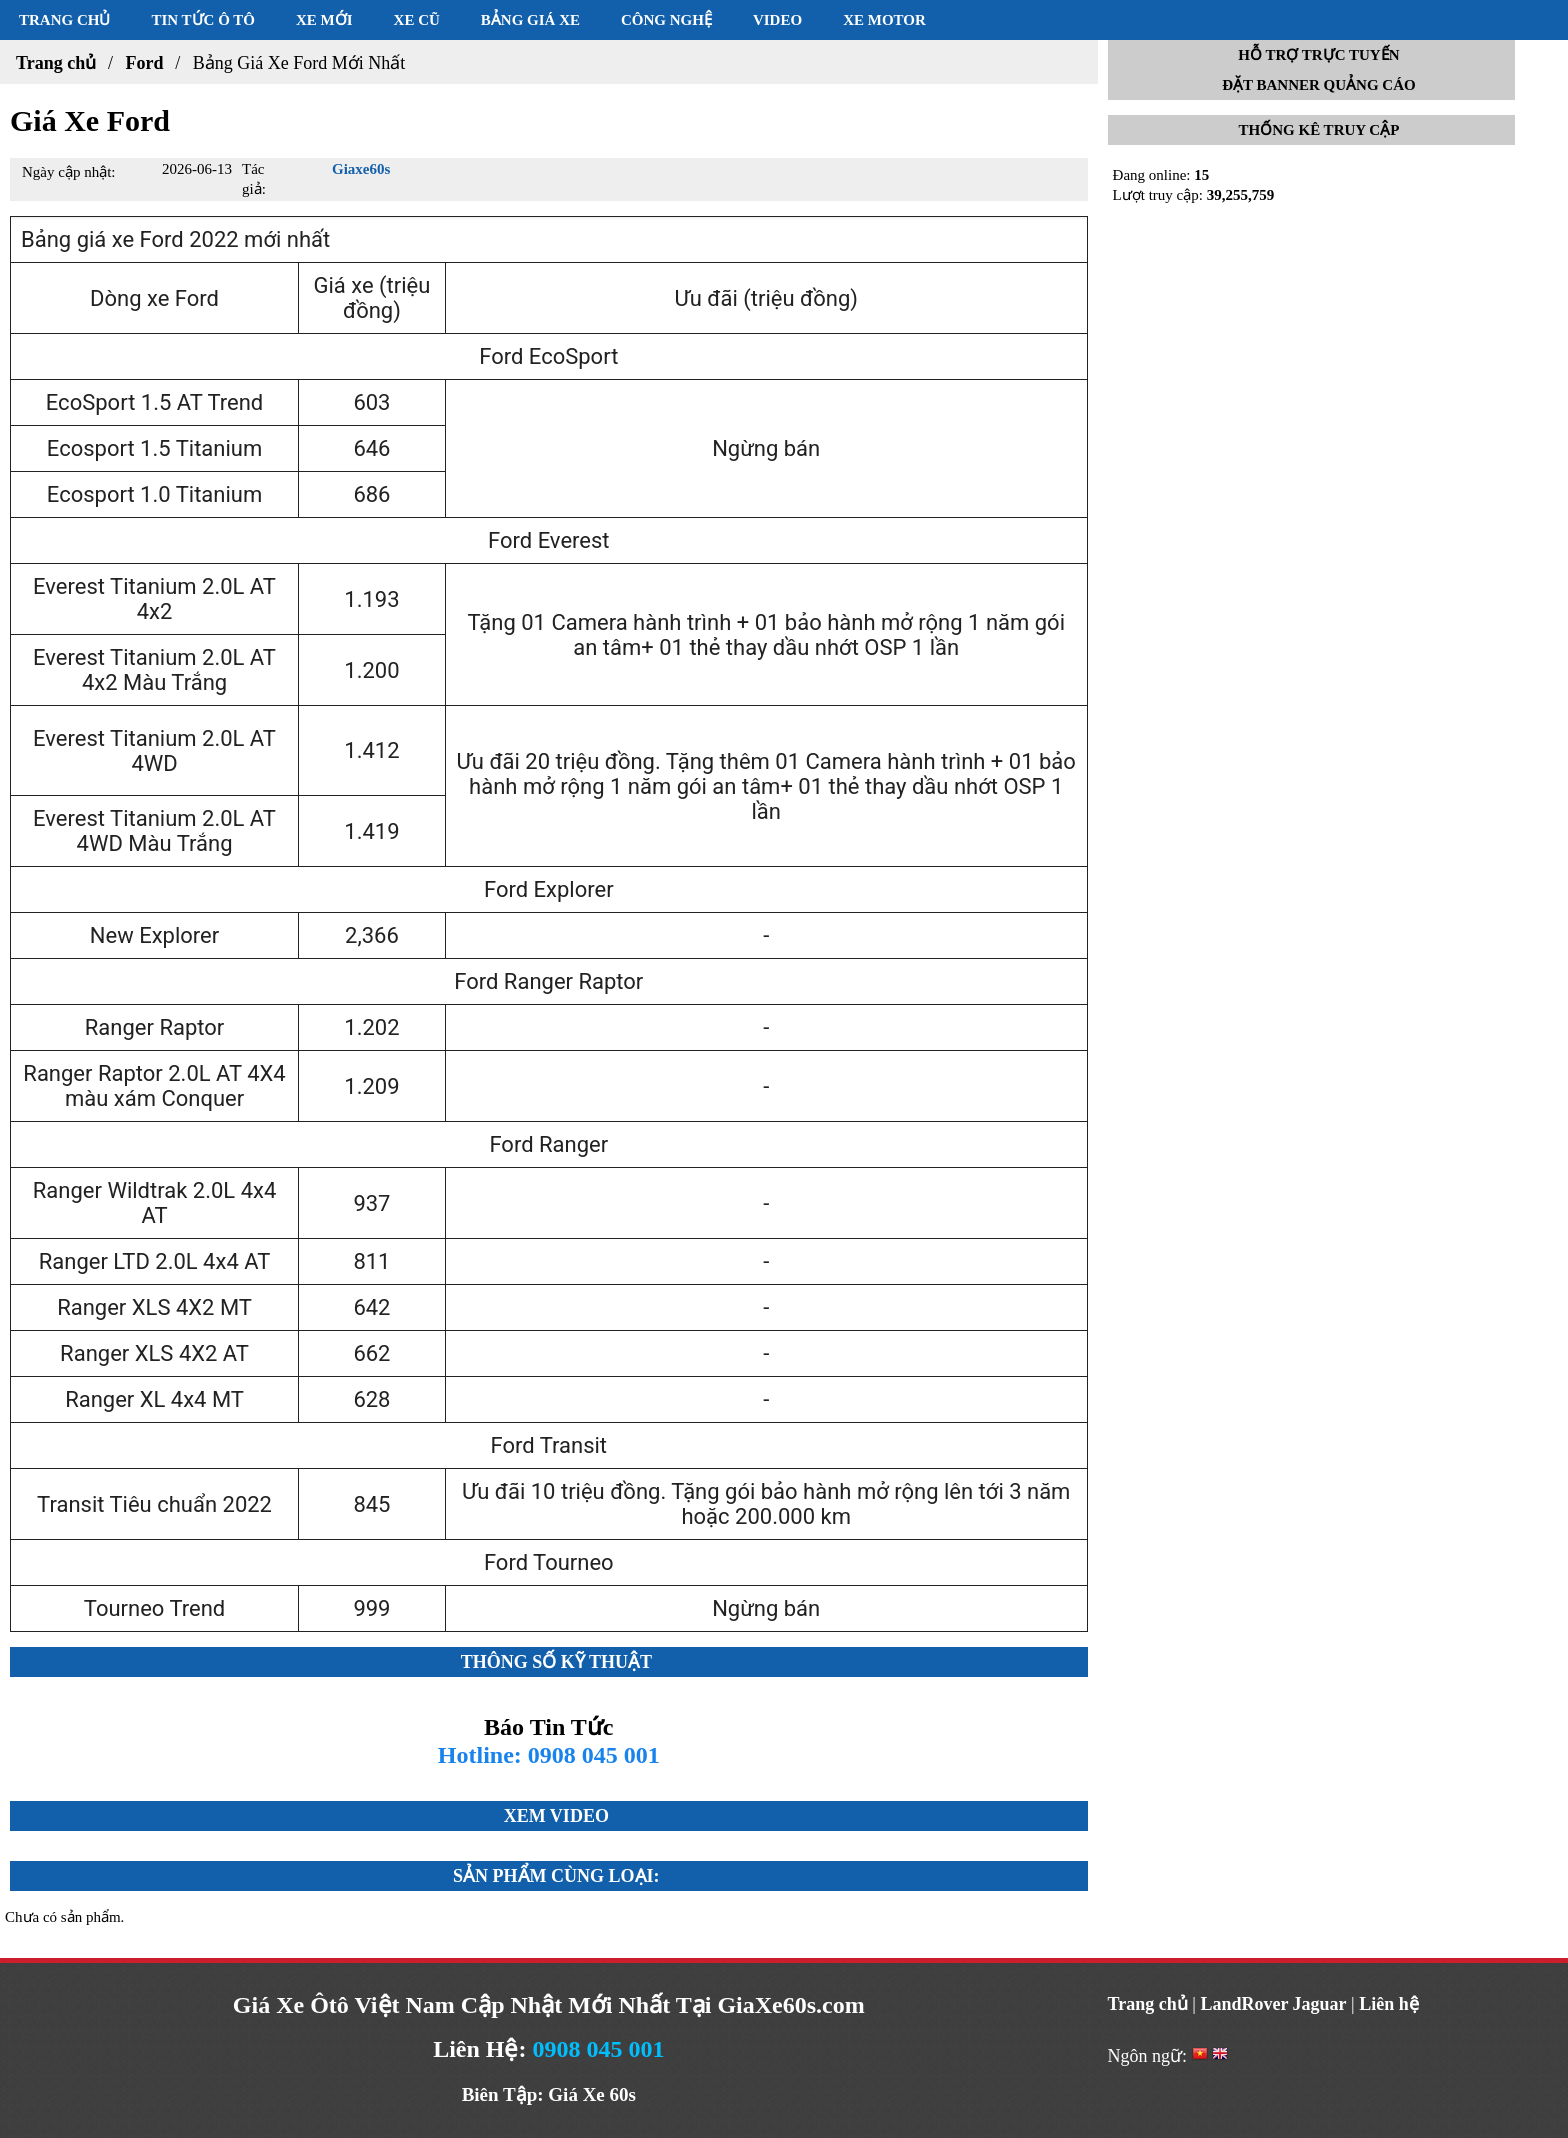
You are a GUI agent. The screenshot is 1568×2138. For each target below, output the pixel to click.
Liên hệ (1389, 2004)
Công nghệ (666, 20)
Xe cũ (417, 20)
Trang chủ (64, 20)
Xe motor (884, 20)
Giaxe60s (361, 169)
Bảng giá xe (530, 20)
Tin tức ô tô (203, 20)
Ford (144, 63)
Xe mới (324, 20)
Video (777, 20)
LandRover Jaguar (1273, 2004)
